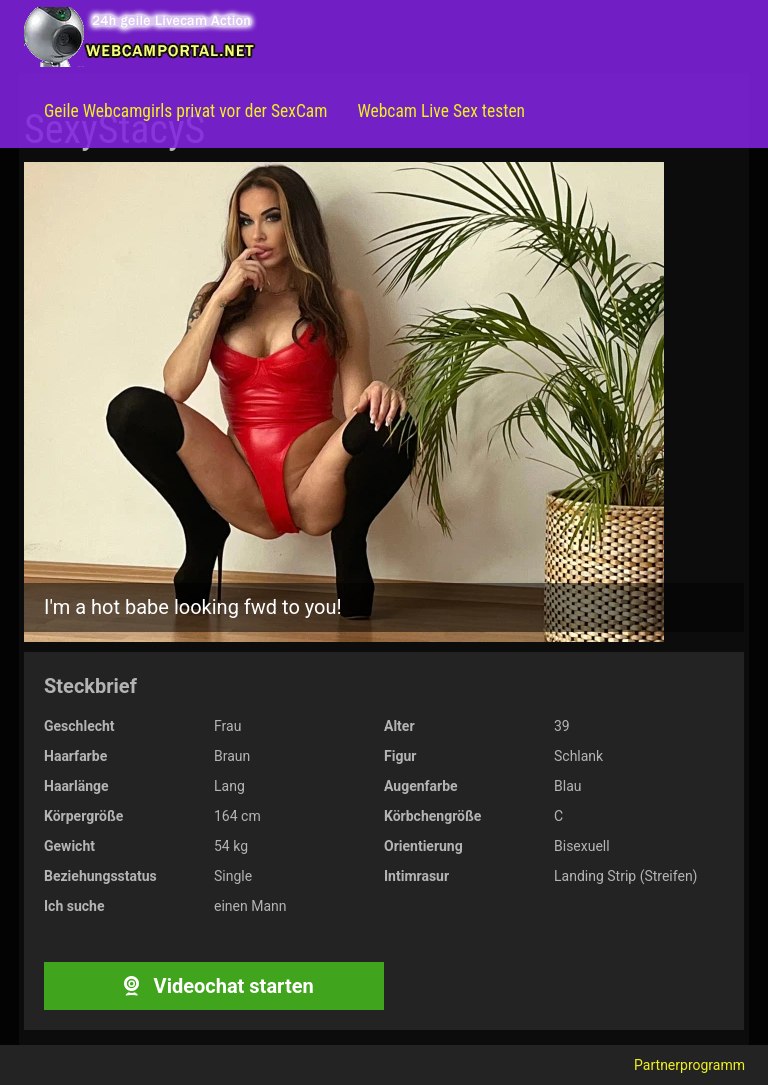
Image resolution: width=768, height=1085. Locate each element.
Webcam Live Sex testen (441, 111)
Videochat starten (213, 986)
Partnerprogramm (689, 1065)
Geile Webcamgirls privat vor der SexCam (185, 111)
